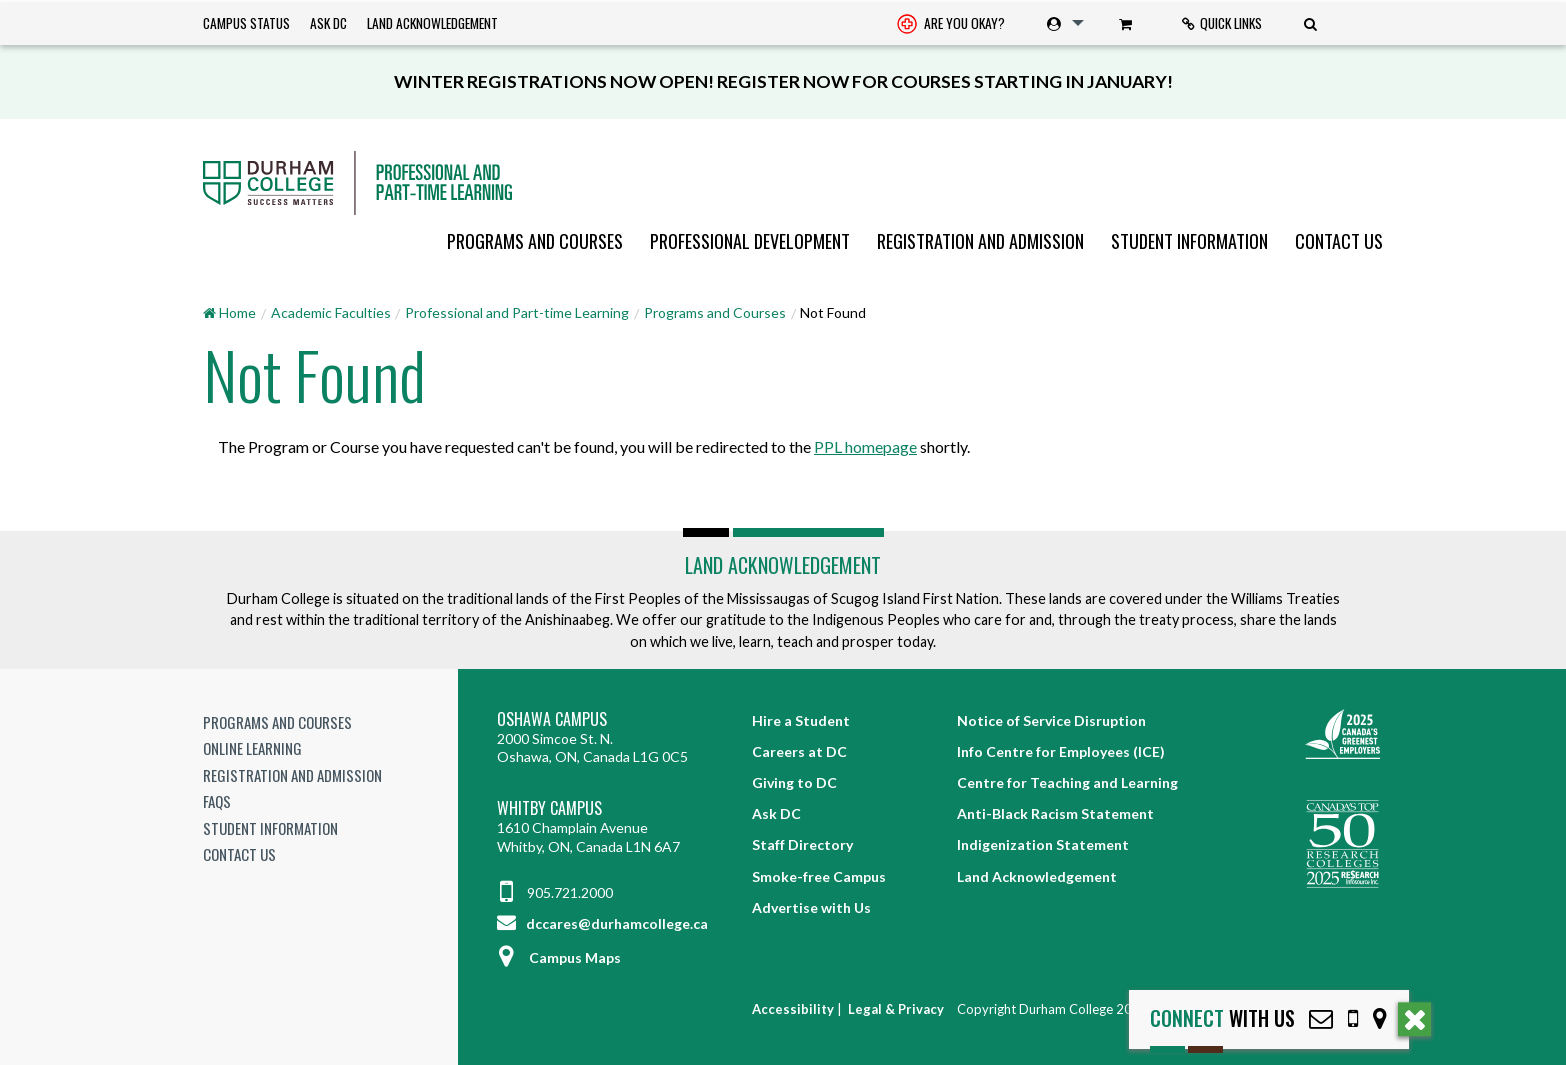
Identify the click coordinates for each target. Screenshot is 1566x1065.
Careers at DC (799, 751)
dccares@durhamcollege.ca (602, 923)
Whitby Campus (549, 808)
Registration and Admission (980, 241)
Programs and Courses (535, 241)
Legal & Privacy (896, 1009)
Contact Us (1339, 241)
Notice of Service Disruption (1051, 720)
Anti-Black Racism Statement (1055, 813)
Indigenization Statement (1043, 844)
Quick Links (1222, 23)
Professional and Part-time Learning (517, 312)
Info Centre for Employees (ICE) (1061, 751)
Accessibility (793, 1009)
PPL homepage (865, 446)
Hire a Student (801, 720)
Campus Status (246, 23)
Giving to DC (794, 782)
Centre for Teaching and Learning (1067, 782)
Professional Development (750, 241)
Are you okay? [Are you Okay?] (951, 25)
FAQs (217, 801)
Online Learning (252, 748)
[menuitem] (951, 23)
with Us (1222, 1018)
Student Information (1189, 241)
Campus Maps (559, 957)
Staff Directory (802, 844)
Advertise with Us (811, 907)
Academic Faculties (331, 312)
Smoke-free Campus (819, 876)
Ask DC (328, 23)
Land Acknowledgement (432, 23)
